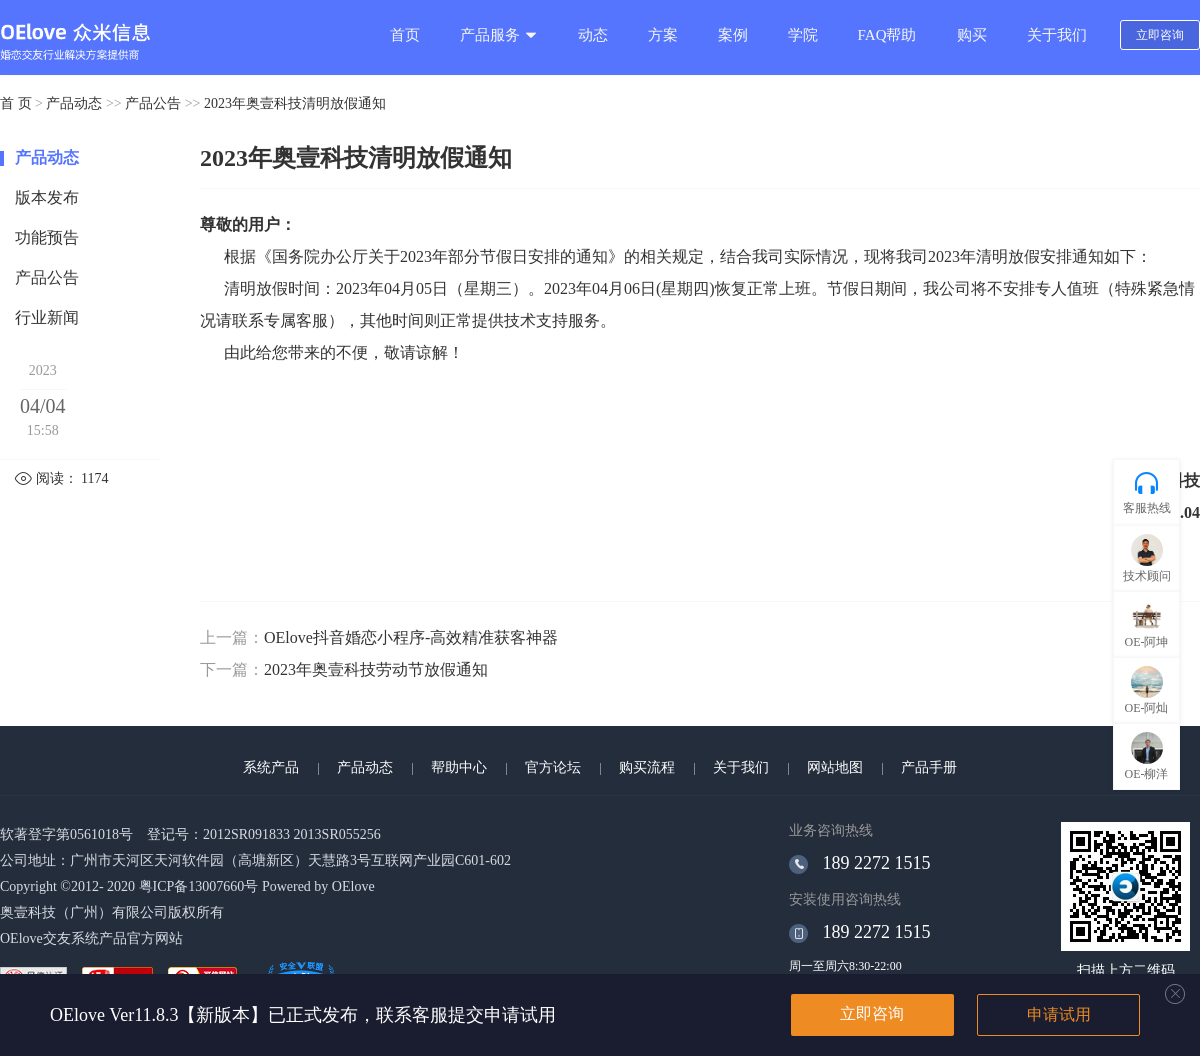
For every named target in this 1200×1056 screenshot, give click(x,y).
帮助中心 (459, 767)
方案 (663, 35)
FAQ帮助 (887, 35)
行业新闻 (47, 317)
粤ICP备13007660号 (199, 886)
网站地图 (835, 767)
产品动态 (74, 103)
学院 (803, 35)
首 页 (16, 103)
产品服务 (499, 35)
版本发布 (47, 197)
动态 (593, 35)
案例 (733, 35)
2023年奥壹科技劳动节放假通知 (376, 669)
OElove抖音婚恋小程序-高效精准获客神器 (411, 637)
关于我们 (1057, 35)
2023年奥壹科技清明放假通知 (295, 103)
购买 (972, 35)
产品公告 (153, 103)
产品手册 (929, 767)
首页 (405, 35)
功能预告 (47, 237)
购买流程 (647, 767)
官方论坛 (553, 767)
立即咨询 (1160, 35)
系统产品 (271, 767)
